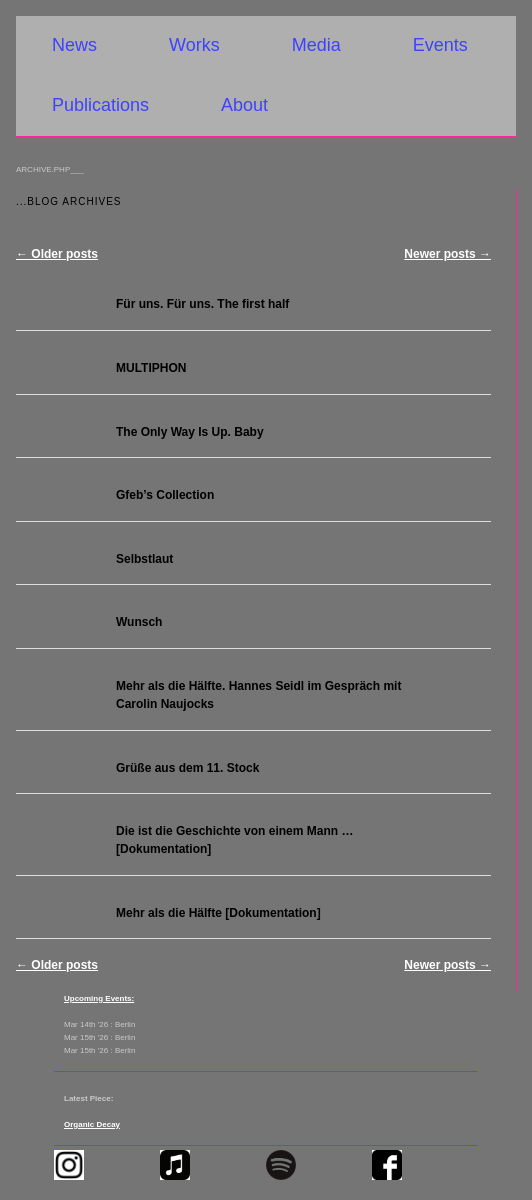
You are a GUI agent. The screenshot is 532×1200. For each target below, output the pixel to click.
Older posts (57, 254)
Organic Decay (92, 1124)
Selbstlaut (144, 559)
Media (316, 45)
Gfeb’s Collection (165, 495)
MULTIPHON (151, 368)
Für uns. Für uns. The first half (202, 304)
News (74, 45)
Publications (100, 105)
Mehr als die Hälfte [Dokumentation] (218, 913)
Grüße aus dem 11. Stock (187, 768)
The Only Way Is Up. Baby (190, 432)
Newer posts (447, 254)
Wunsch (139, 622)
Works (194, 45)
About (244, 105)
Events (440, 45)
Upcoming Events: (99, 998)
